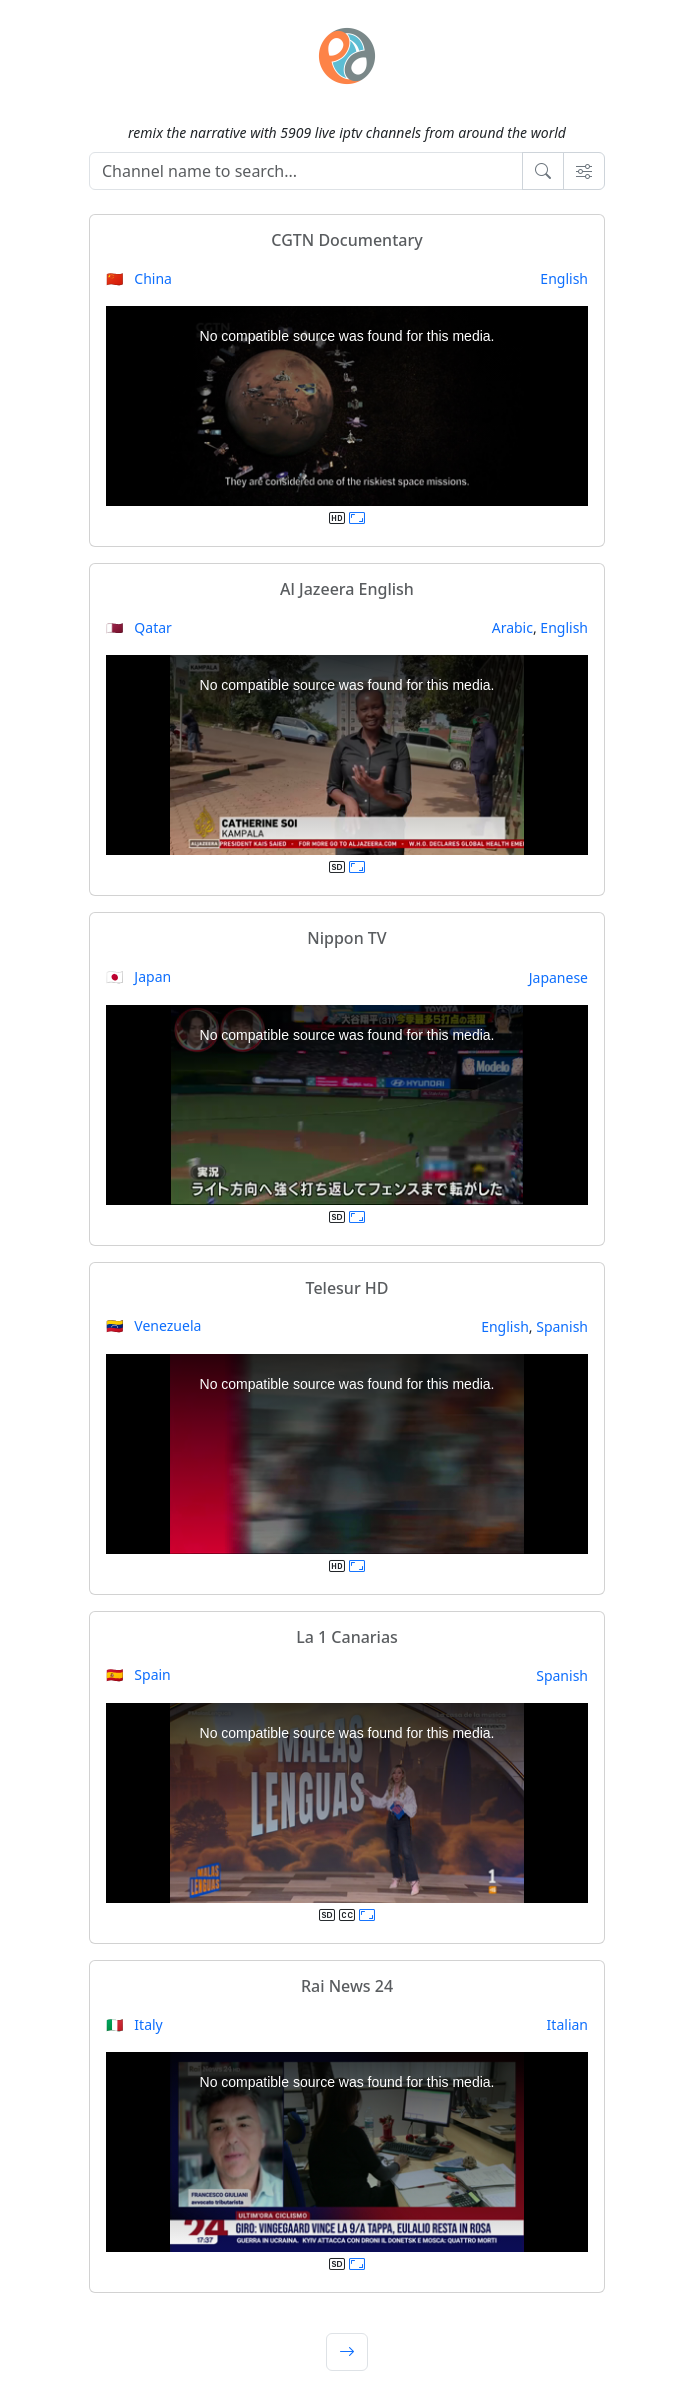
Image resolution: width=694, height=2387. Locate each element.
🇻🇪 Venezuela (153, 1325)
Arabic (512, 627)
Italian (567, 2024)
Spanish (562, 1326)
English (564, 278)
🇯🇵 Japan (138, 976)
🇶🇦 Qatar (139, 627)
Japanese (558, 977)
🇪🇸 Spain (138, 1674)
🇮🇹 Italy (134, 2024)
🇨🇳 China (139, 278)
